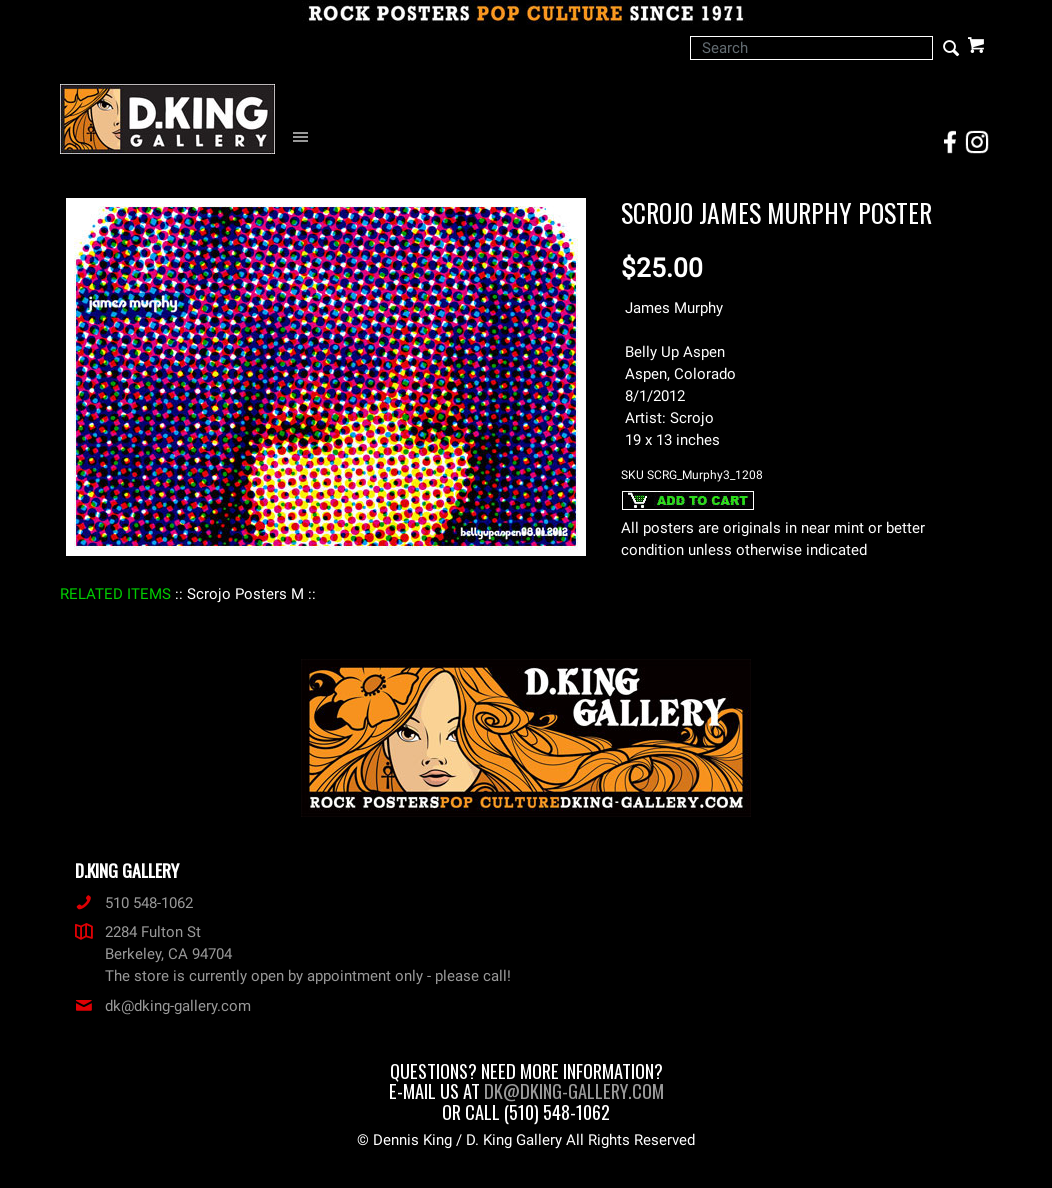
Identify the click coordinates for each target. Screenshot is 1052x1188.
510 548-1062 (134, 903)
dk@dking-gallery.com (163, 1006)
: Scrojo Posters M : (245, 594)
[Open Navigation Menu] (305, 137)
